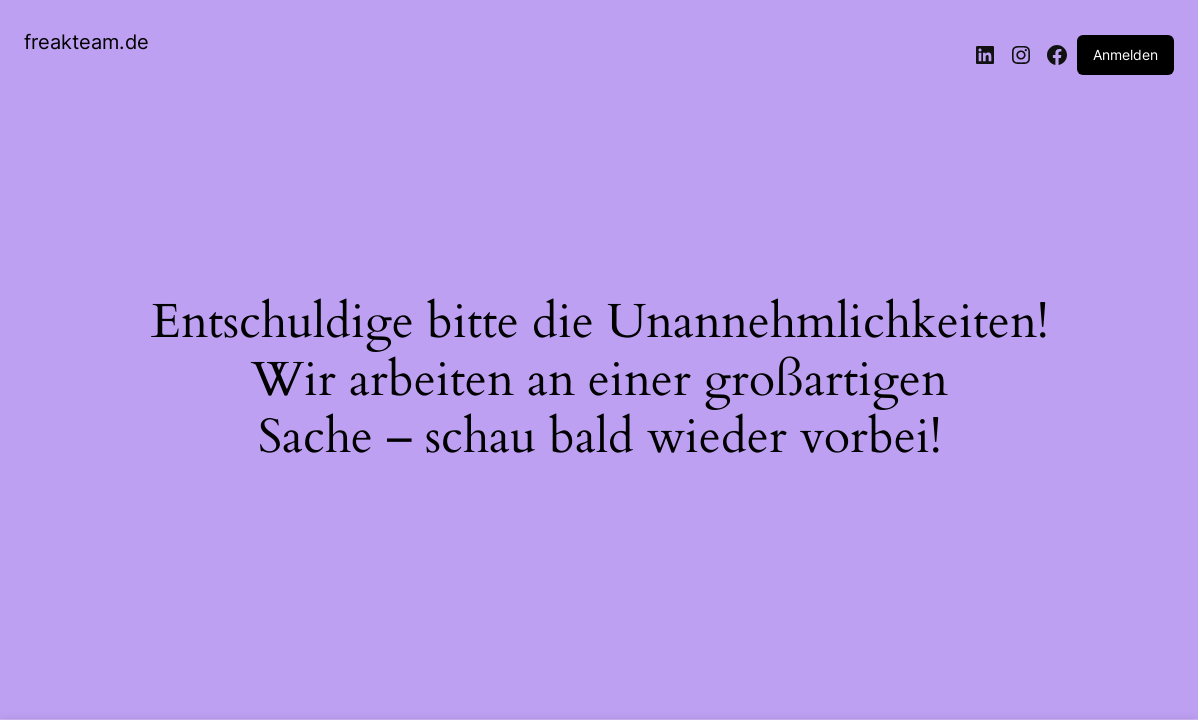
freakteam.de (86, 42)
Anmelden (1125, 54)
